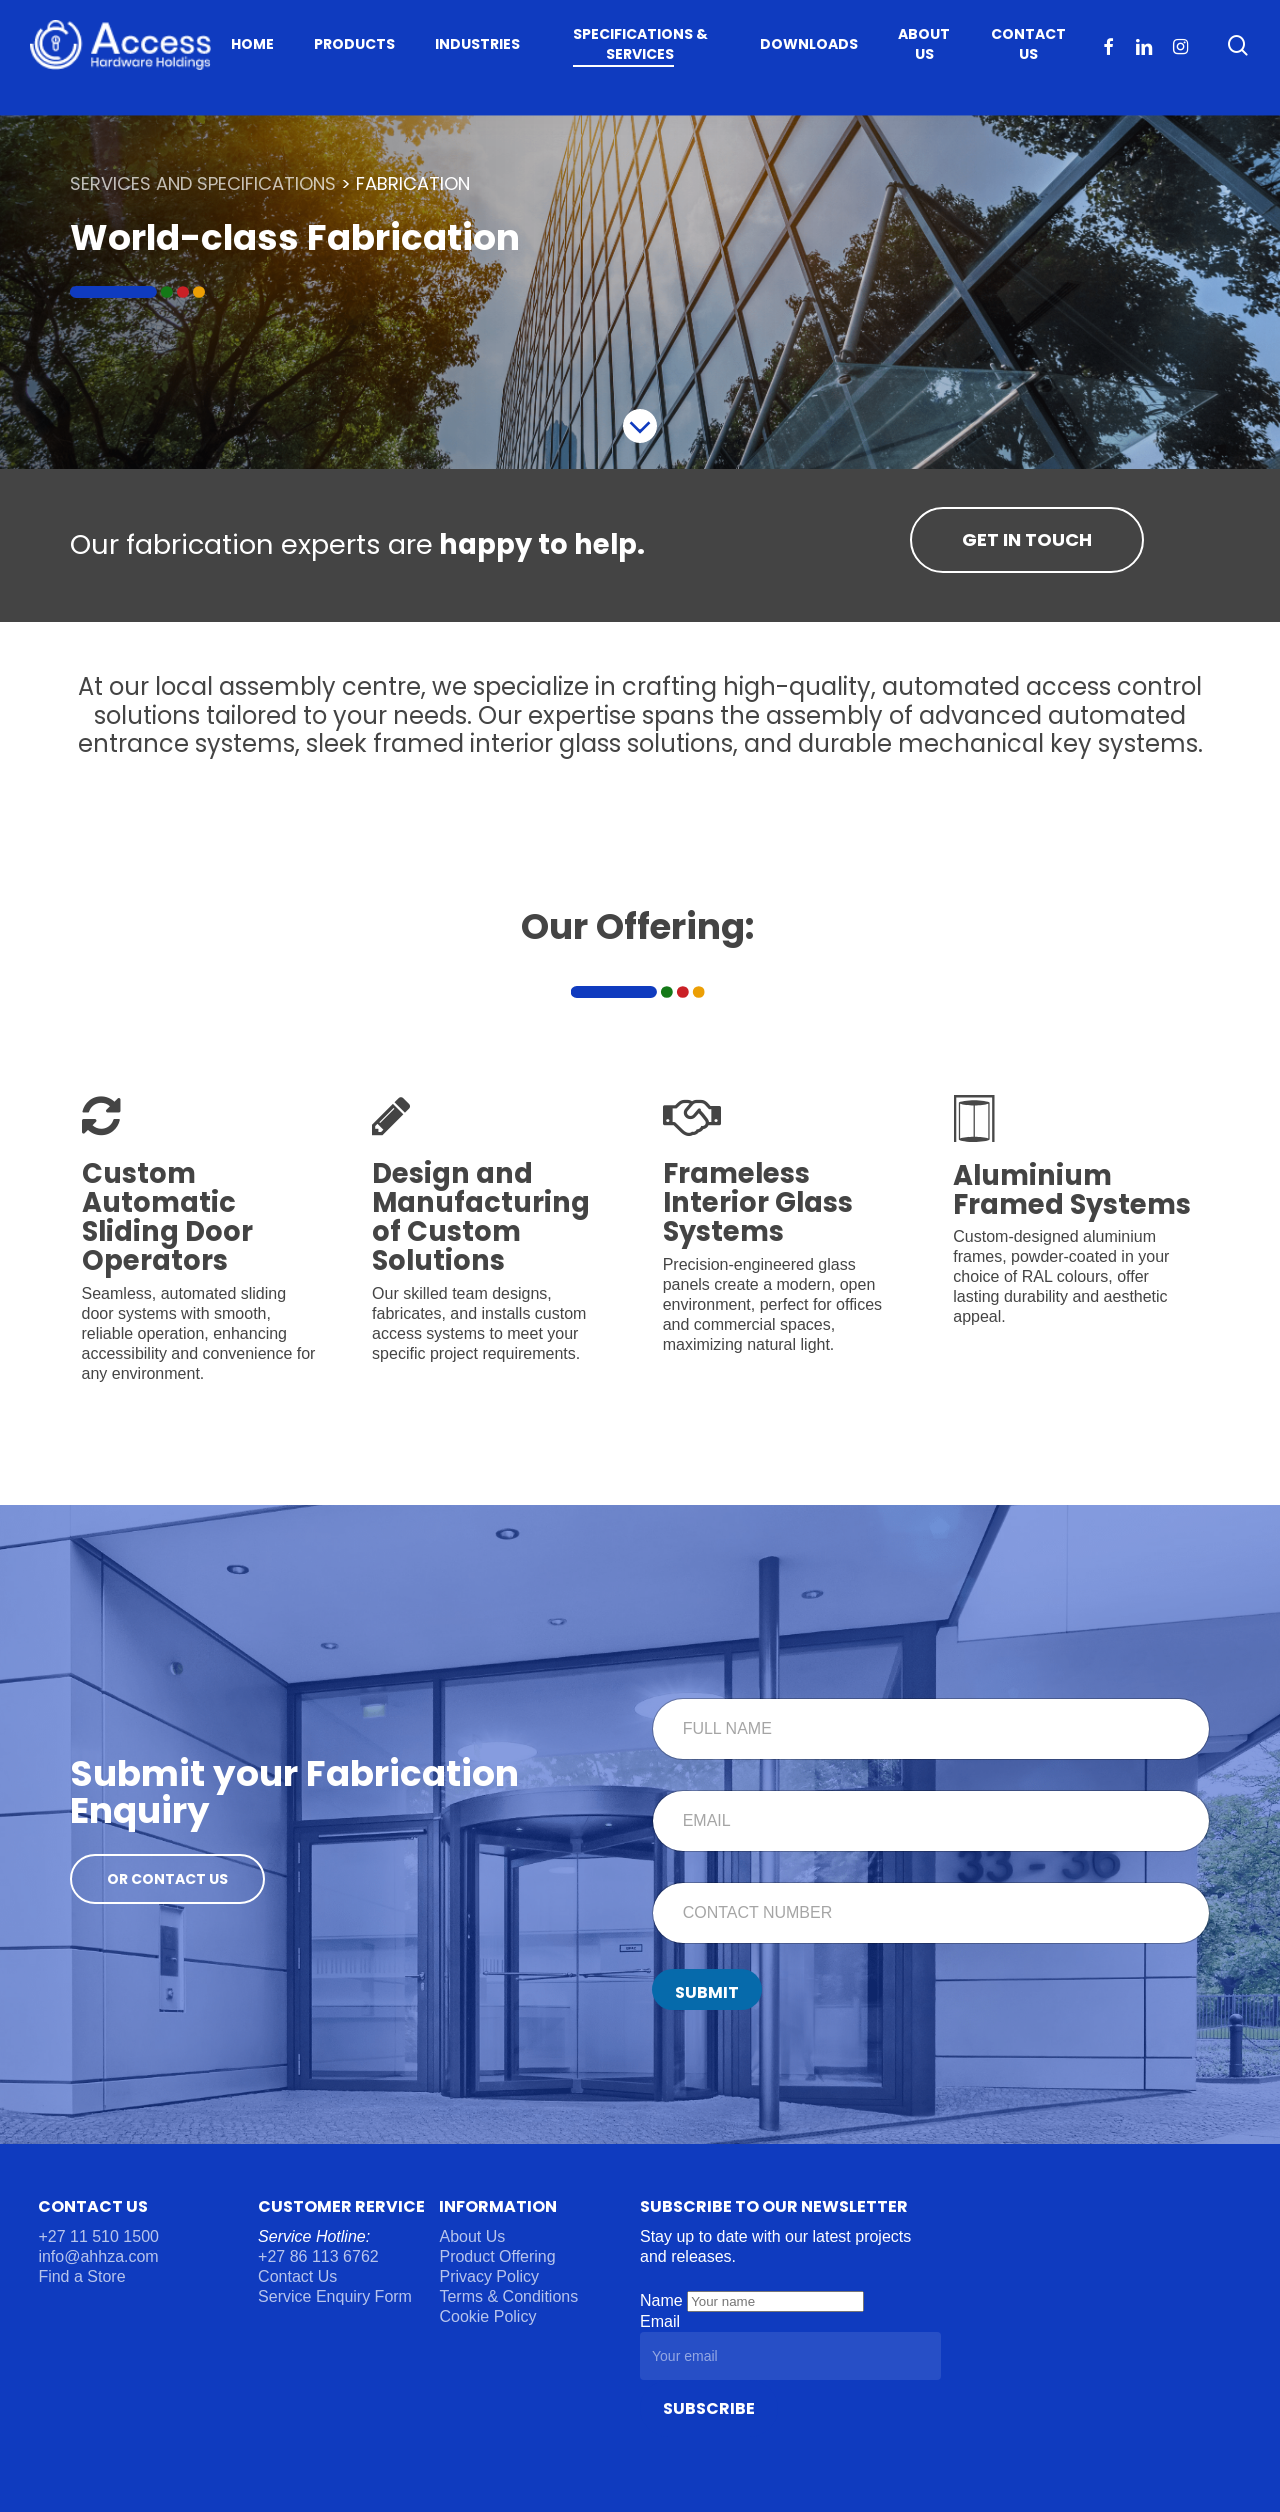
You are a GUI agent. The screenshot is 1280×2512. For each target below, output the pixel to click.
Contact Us (297, 2276)
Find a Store (81, 2276)
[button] (1027, 540)
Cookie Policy (487, 2316)
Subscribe (709, 2408)
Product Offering (497, 2256)
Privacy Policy (489, 2276)
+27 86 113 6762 (320, 2256)
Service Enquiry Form (335, 2296)
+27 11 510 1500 (98, 2236)
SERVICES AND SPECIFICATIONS (203, 183)
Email (660, 2321)
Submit (707, 1992)
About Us (472, 2236)
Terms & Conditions (508, 2296)
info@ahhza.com (98, 2256)
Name (663, 2300)
